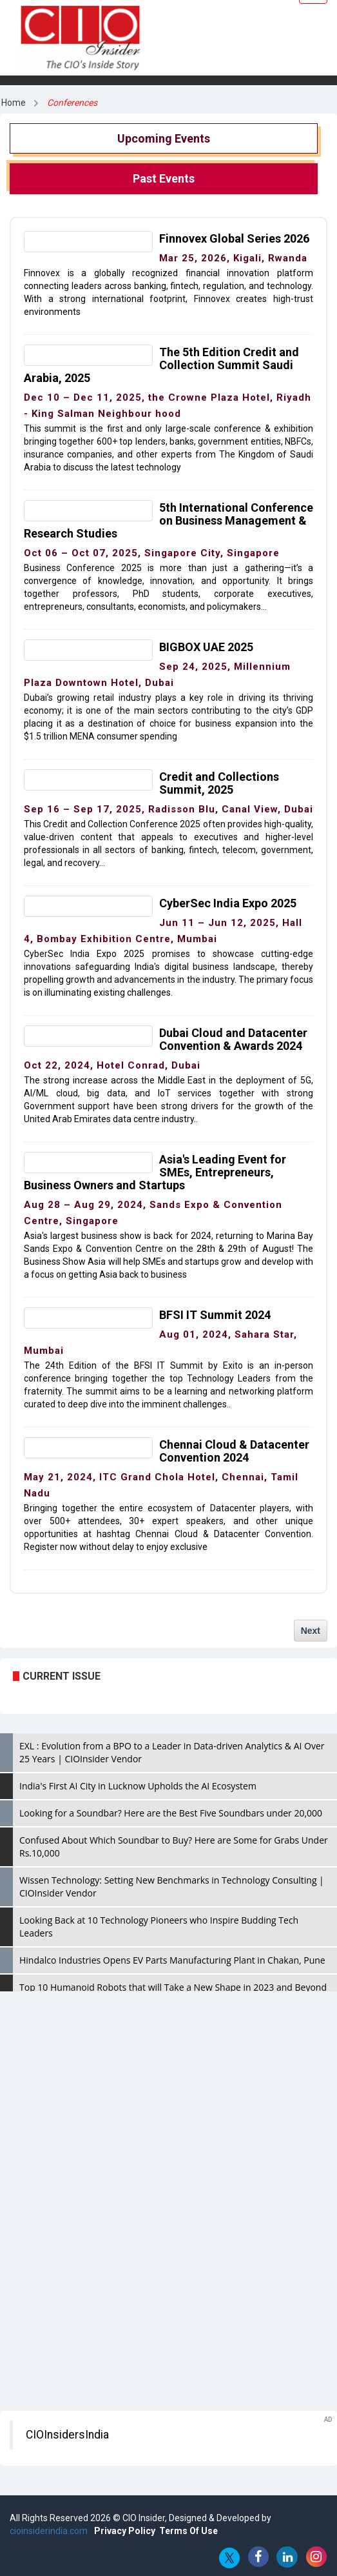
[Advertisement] (168, 2094)
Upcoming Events (163, 138)
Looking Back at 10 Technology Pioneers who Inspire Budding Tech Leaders (158, 1926)
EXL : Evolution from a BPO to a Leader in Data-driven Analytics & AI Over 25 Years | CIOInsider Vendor (172, 1752)
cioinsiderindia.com (49, 2531)
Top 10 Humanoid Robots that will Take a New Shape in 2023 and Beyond (173, 1987)
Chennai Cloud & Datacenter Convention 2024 (234, 1451)
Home (13, 102)
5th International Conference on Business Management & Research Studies (168, 520)
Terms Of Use (188, 2531)
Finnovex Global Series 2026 (234, 238)
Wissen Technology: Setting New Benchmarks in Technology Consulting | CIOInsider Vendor (171, 1886)
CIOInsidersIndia (67, 2434)
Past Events (164, 178)
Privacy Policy (124, 2531)
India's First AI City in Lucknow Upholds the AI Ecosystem (137, 1786)
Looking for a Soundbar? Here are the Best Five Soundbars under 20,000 (170, 1813)
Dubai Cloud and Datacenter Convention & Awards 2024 (233, 1039)
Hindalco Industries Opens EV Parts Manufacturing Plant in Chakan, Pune (172, 1960)
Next (310, 1630)
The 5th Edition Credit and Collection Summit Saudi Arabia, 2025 (161, 365)
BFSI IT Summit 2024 (215, 1315)
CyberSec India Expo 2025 (227, 903)
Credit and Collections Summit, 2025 (219, 783)
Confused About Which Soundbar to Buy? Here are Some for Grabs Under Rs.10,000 (173, 1846)
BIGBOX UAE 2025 (206, 647)
